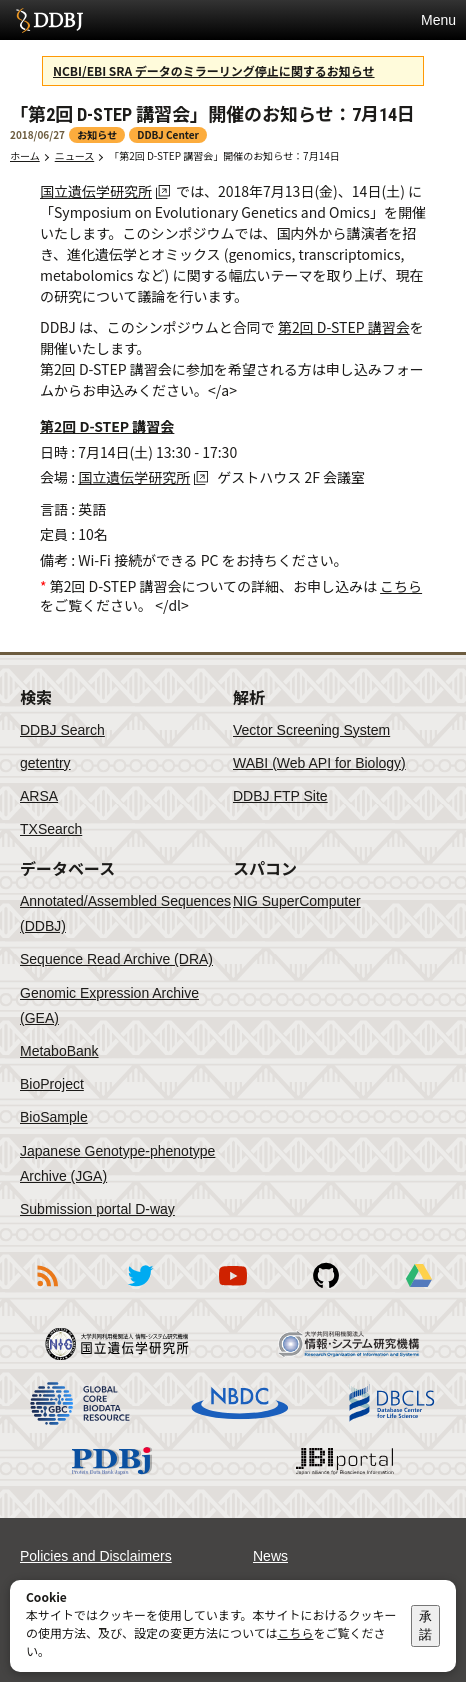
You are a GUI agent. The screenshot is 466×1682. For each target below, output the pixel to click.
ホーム (25, 155)
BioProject (52, 1084)
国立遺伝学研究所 (96, 191)
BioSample (54, 1117)
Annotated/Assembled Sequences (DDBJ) (125, 913)
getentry (45, 763)
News (270, 1556)
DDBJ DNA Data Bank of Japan (49, 20)
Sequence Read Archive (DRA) (116, 959)
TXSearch (51, 829)
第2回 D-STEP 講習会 (344, 327)
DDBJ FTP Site (280, 796)
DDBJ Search (62, 730)
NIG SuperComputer (297, 901)
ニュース (75, 155)
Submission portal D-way (97, 1209)
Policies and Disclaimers (96, 1556)
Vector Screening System (311, 730)
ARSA (39, 796)
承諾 (425, 1625)
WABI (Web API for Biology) (319, 763)
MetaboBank (59, 1051)
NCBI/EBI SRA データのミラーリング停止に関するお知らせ (214, 70)
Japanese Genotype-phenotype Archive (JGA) (117, 1163)
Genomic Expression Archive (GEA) (109, 1005)
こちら (401, 586)
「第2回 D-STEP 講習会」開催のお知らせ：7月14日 (224, 155)
